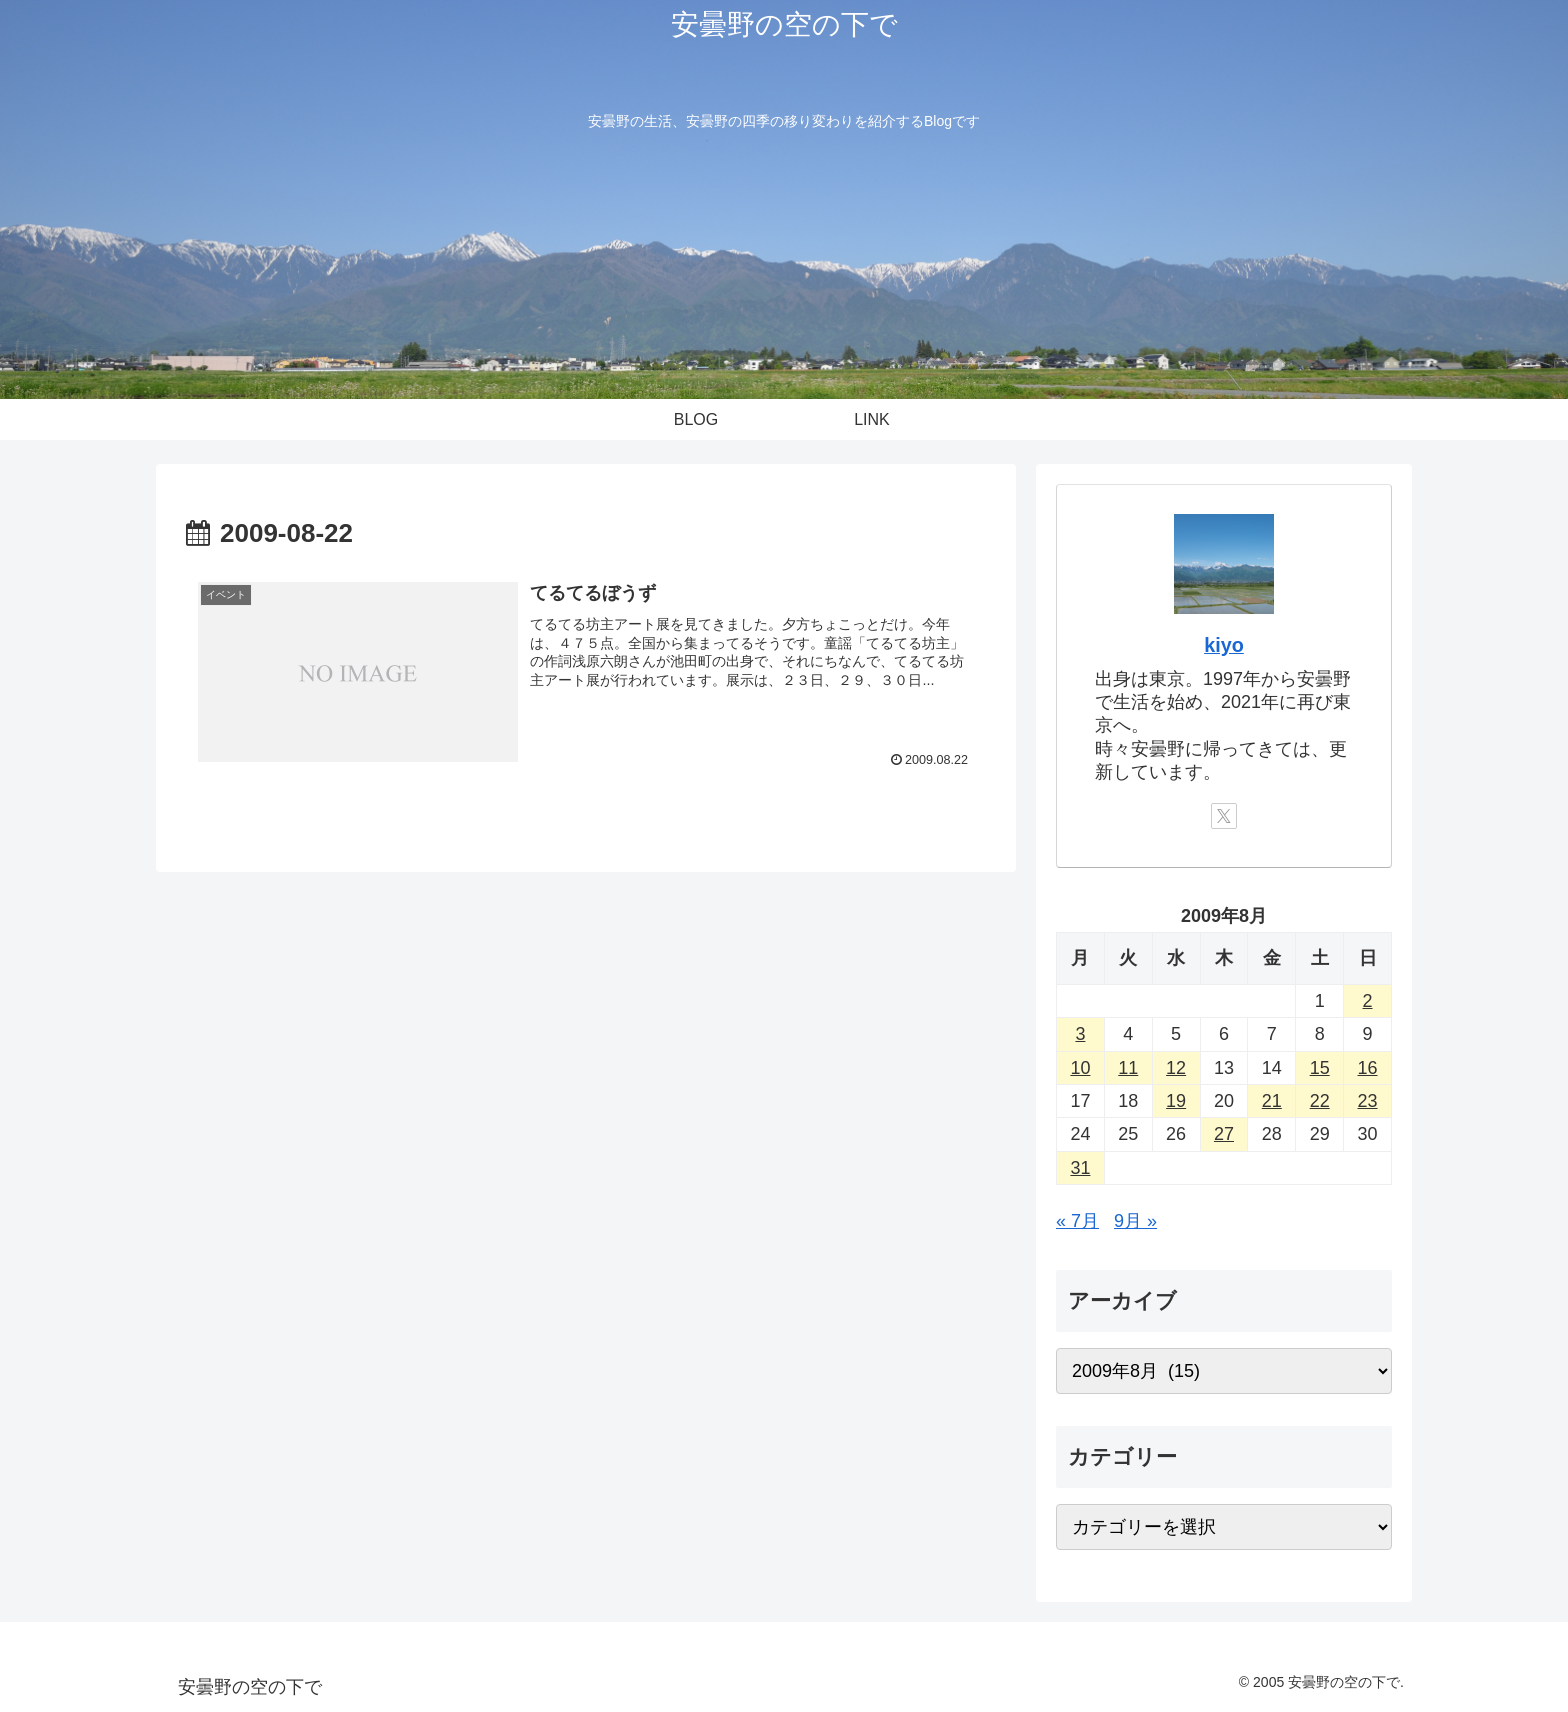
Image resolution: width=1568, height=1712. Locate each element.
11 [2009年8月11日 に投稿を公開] (1128, 1068)
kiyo (1224, 645)
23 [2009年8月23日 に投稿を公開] (1368, 1101)
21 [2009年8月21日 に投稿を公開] (1272, 1101)
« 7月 (1077, 1221)
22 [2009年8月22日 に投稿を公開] (1320, 1101)
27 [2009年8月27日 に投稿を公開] (1224, 1134)
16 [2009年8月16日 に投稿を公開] (1368, 1068)
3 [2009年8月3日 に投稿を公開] (1080, 1034)
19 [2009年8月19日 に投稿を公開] (1176, 1101)
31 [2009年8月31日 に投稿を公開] (1080, 1168)
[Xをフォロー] (1224, 816)
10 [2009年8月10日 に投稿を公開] (1080, 1068)
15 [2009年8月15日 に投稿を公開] (1320, 1068)
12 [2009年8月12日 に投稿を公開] (1176, 1068)
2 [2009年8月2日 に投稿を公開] (1368, 1001)
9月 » (1135, 1221)
